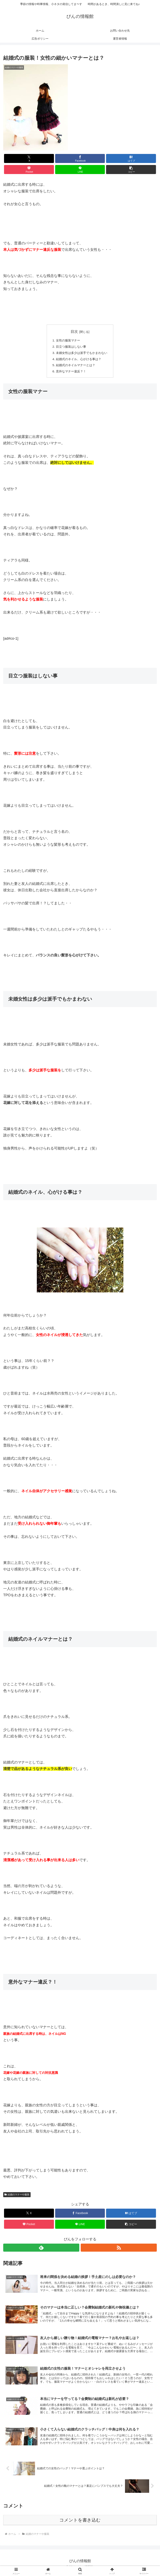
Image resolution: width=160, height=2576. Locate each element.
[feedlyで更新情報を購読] (41, 2250)
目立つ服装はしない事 (70, 347)
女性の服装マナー (67, 340)
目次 (74, 332)
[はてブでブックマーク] (131, 158)
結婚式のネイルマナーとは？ (75, 367)
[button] (131, 169)
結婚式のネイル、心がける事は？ (78, 360)
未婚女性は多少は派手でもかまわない (81, 354)
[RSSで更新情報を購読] (119, 2250)
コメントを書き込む (80, 2523)
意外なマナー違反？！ (70, 373)
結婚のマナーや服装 (16, 2196)
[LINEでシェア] (80, 169)
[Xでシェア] (29, 158)
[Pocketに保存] (29, 169)
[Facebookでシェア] (80, 158)
